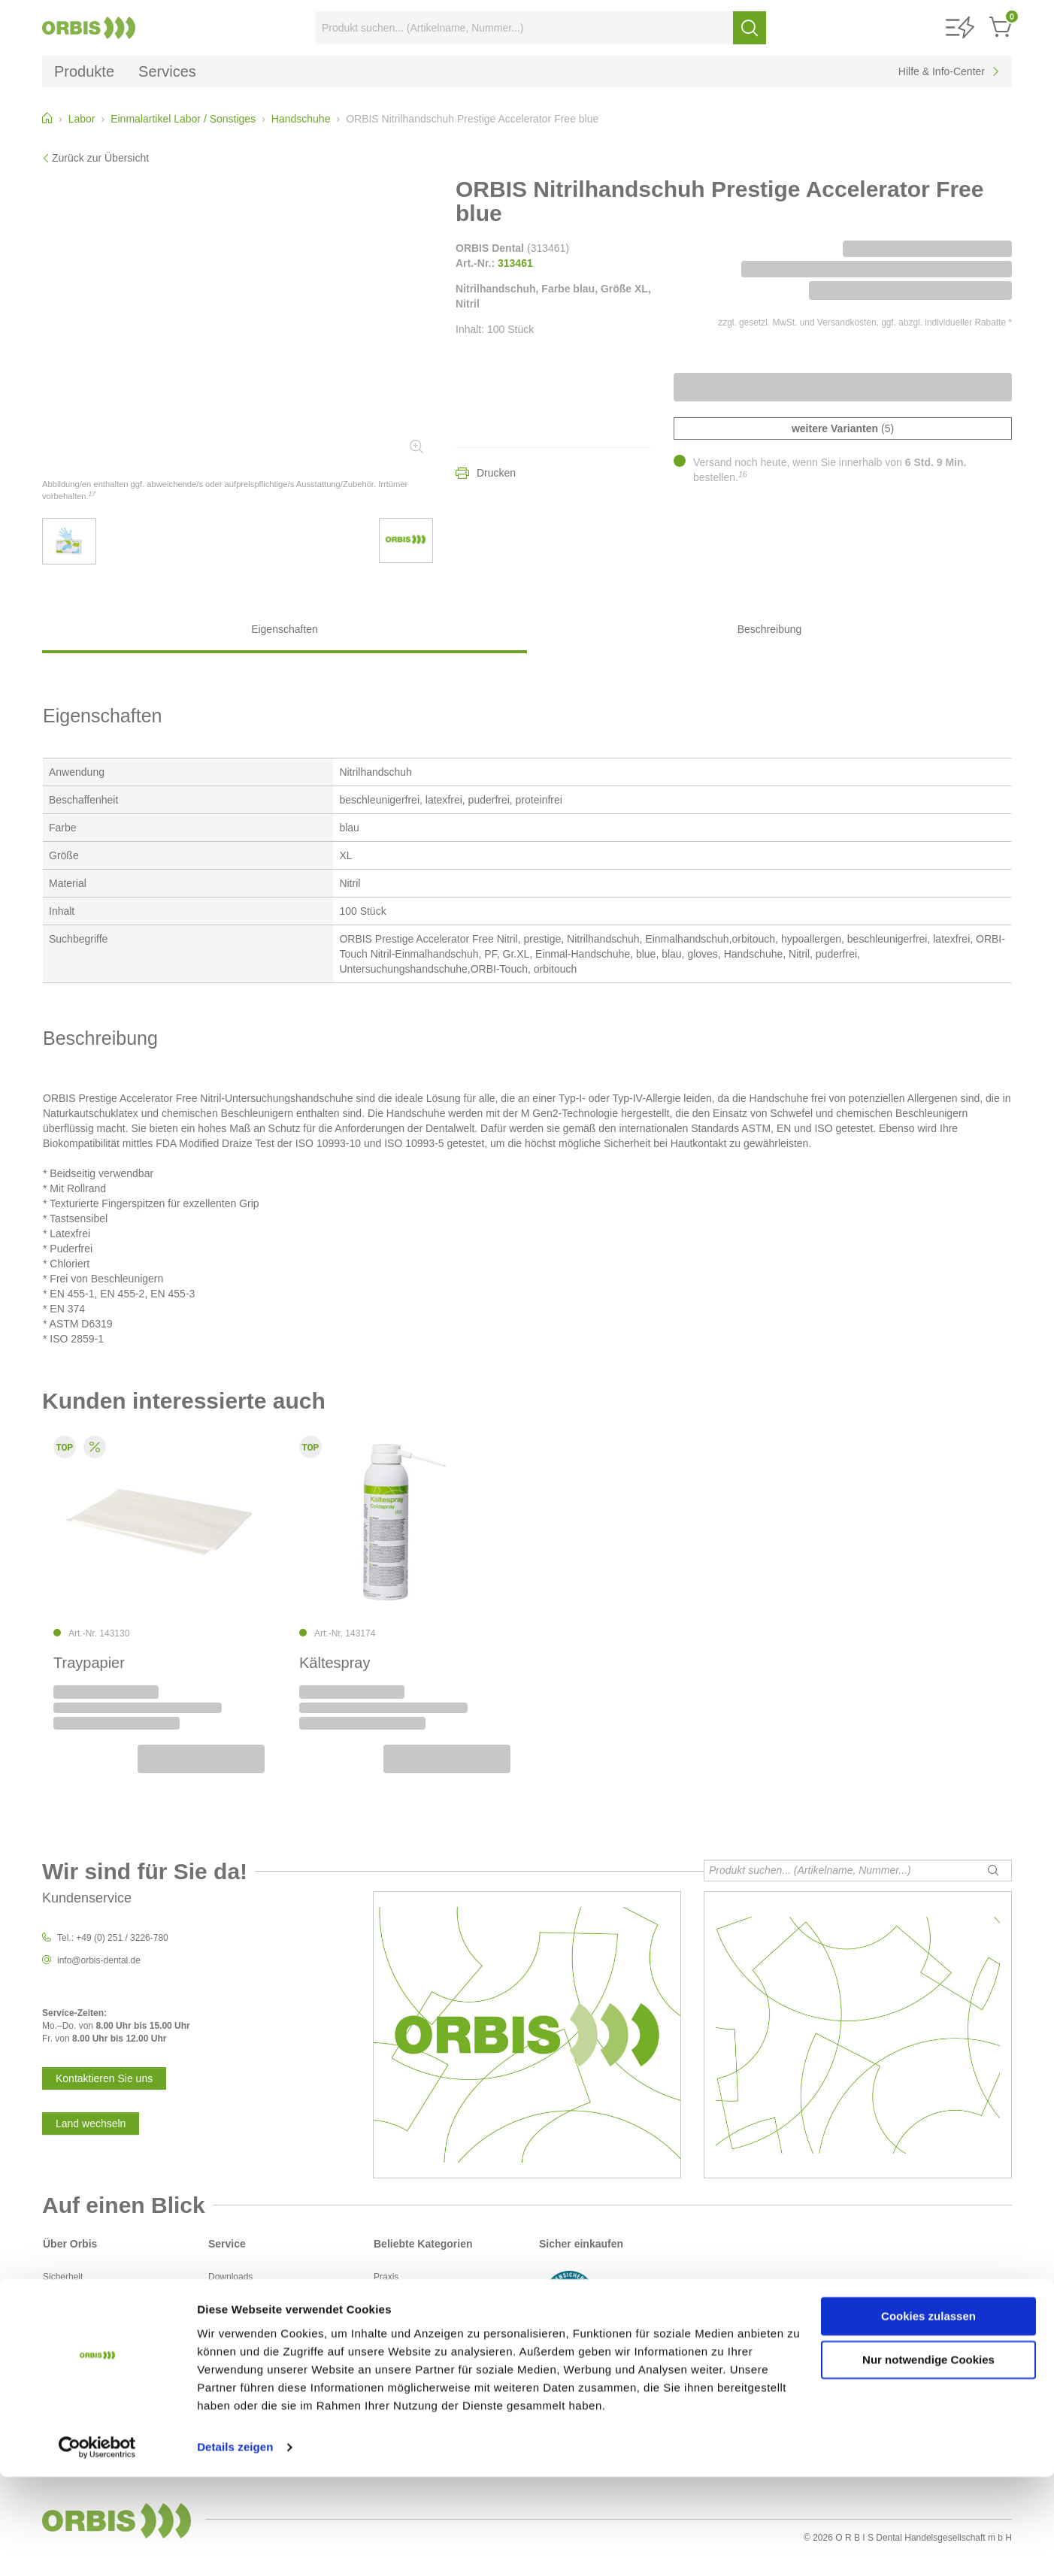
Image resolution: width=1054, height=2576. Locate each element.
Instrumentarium (406, 2328)
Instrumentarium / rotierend (428, 2341)
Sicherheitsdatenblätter (254, 2328)
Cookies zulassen (928, 2415)
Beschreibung (769, 629)
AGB (52, 2303)
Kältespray (335, 1662)
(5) (843, 428)
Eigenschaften (284, 629)
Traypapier (89, 1662)
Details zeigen (235, 2546)
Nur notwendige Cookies (928, 2459)
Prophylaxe (396, 2354)
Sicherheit (63, 2277)
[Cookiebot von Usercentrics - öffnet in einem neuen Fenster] (97, 2546)
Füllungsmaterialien (413, 2316)
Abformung (396, 2290)
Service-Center (238, 2290)
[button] (960, 28)
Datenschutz (68, 2290)
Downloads (230, 2277)
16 (742, 474)
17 (92, 494)
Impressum (65, 2316)
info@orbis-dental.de (99, 1960)
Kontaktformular (240, 2316)
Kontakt (223, 2303)
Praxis (386, 2277)
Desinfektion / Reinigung (422, 2303)
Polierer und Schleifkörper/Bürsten (442, 2367)
